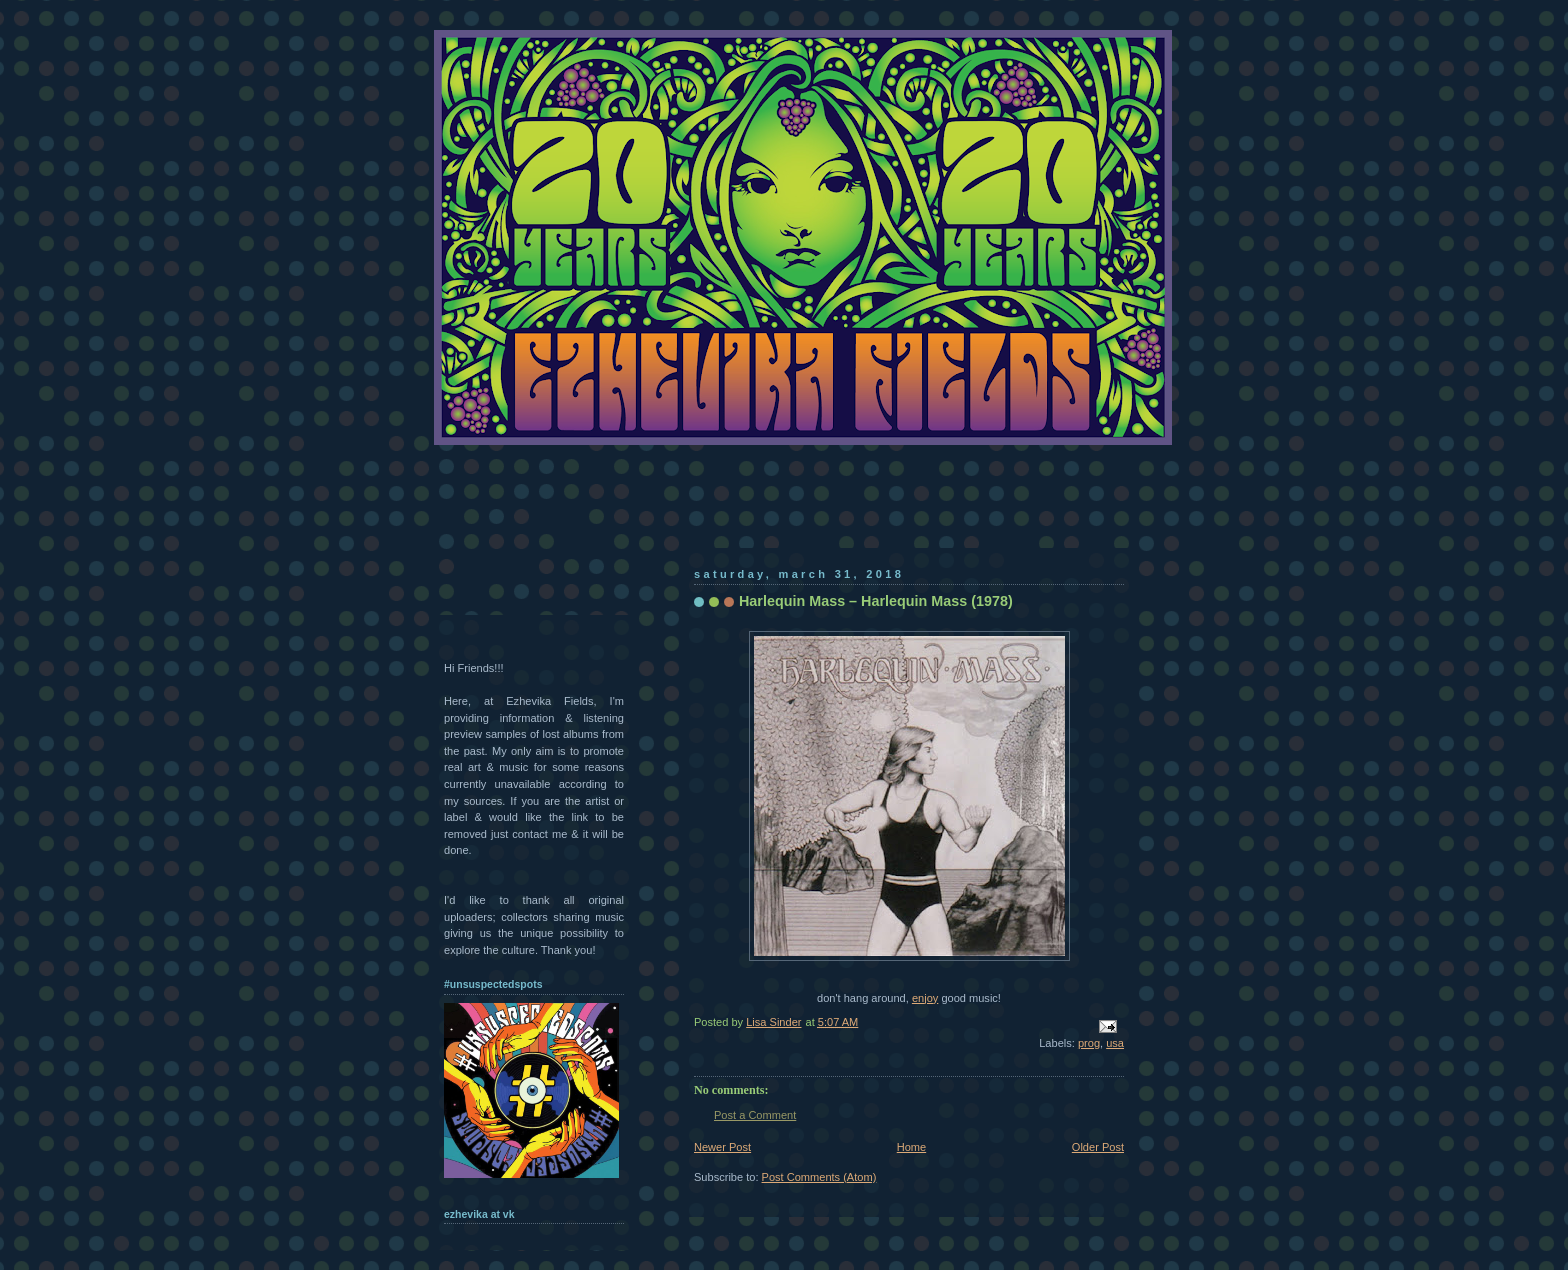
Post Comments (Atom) (819, 1177)
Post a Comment (755, 1115)
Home (911, 1147)
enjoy (925, 998)
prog (1089, 1043)
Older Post (1098, 1147)
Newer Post (722, 1147)
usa (1115, 1043)
